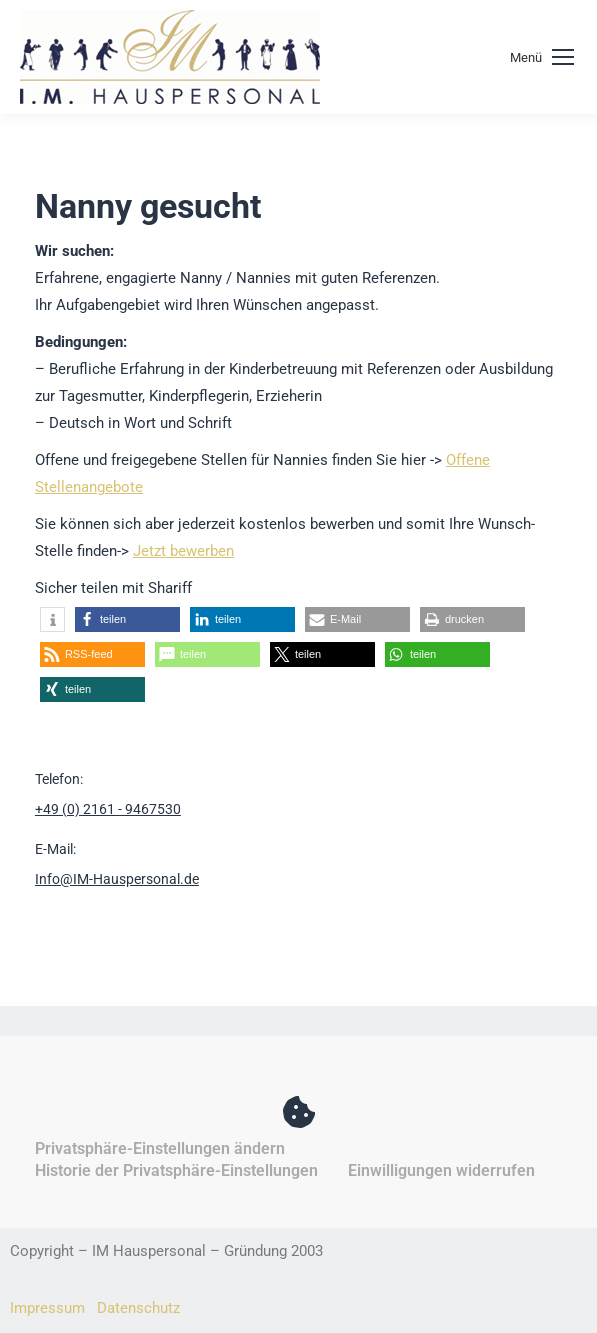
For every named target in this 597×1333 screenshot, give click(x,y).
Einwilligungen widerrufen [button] (441, 1170)
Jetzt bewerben (183, 551)
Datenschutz (138, 1308)
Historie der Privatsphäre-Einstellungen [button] (176, 1170)
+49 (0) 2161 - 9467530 (108, 809)
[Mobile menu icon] (542, 57)
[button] (52, 619)
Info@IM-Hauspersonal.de (117, 879)
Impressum (47, 1308)
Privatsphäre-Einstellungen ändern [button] (160, 1148)
